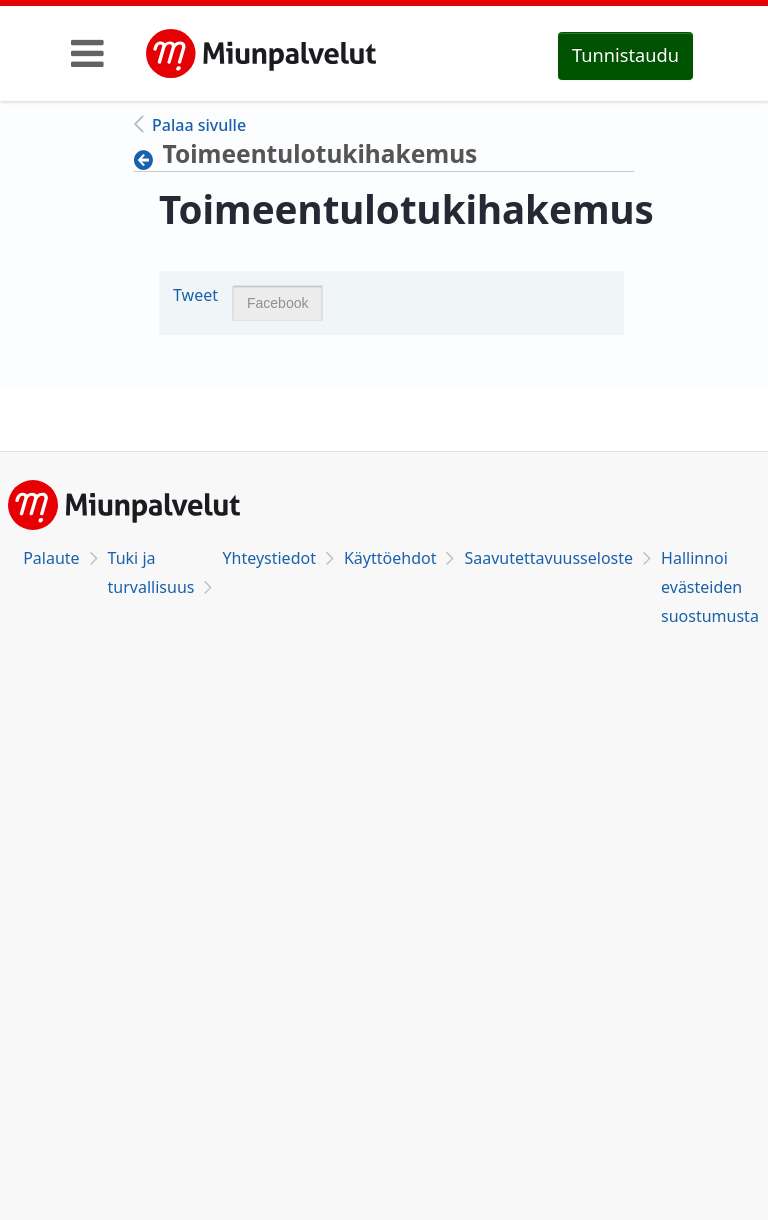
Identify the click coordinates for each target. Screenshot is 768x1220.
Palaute (51, 558)
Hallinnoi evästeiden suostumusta (710, 587)
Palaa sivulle (199, 125)
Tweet (195, 295)
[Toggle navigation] (87, 53)
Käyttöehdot (390, 558)
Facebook (277, 303)
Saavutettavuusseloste (548, 558)
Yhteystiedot (268, 558)
